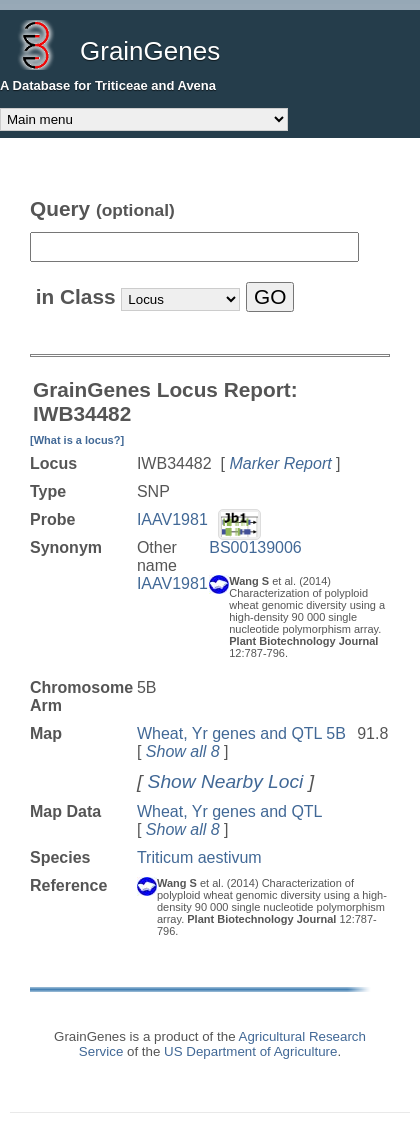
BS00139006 (255, 547)
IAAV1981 (172, 519)
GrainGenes (150, 51)
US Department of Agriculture (250, 1051)
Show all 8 (183, 751)
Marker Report (280, 463)
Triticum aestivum (199, 857)
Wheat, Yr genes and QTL (230, 811)
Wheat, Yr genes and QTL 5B (241, 733)
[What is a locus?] (77, 440)
